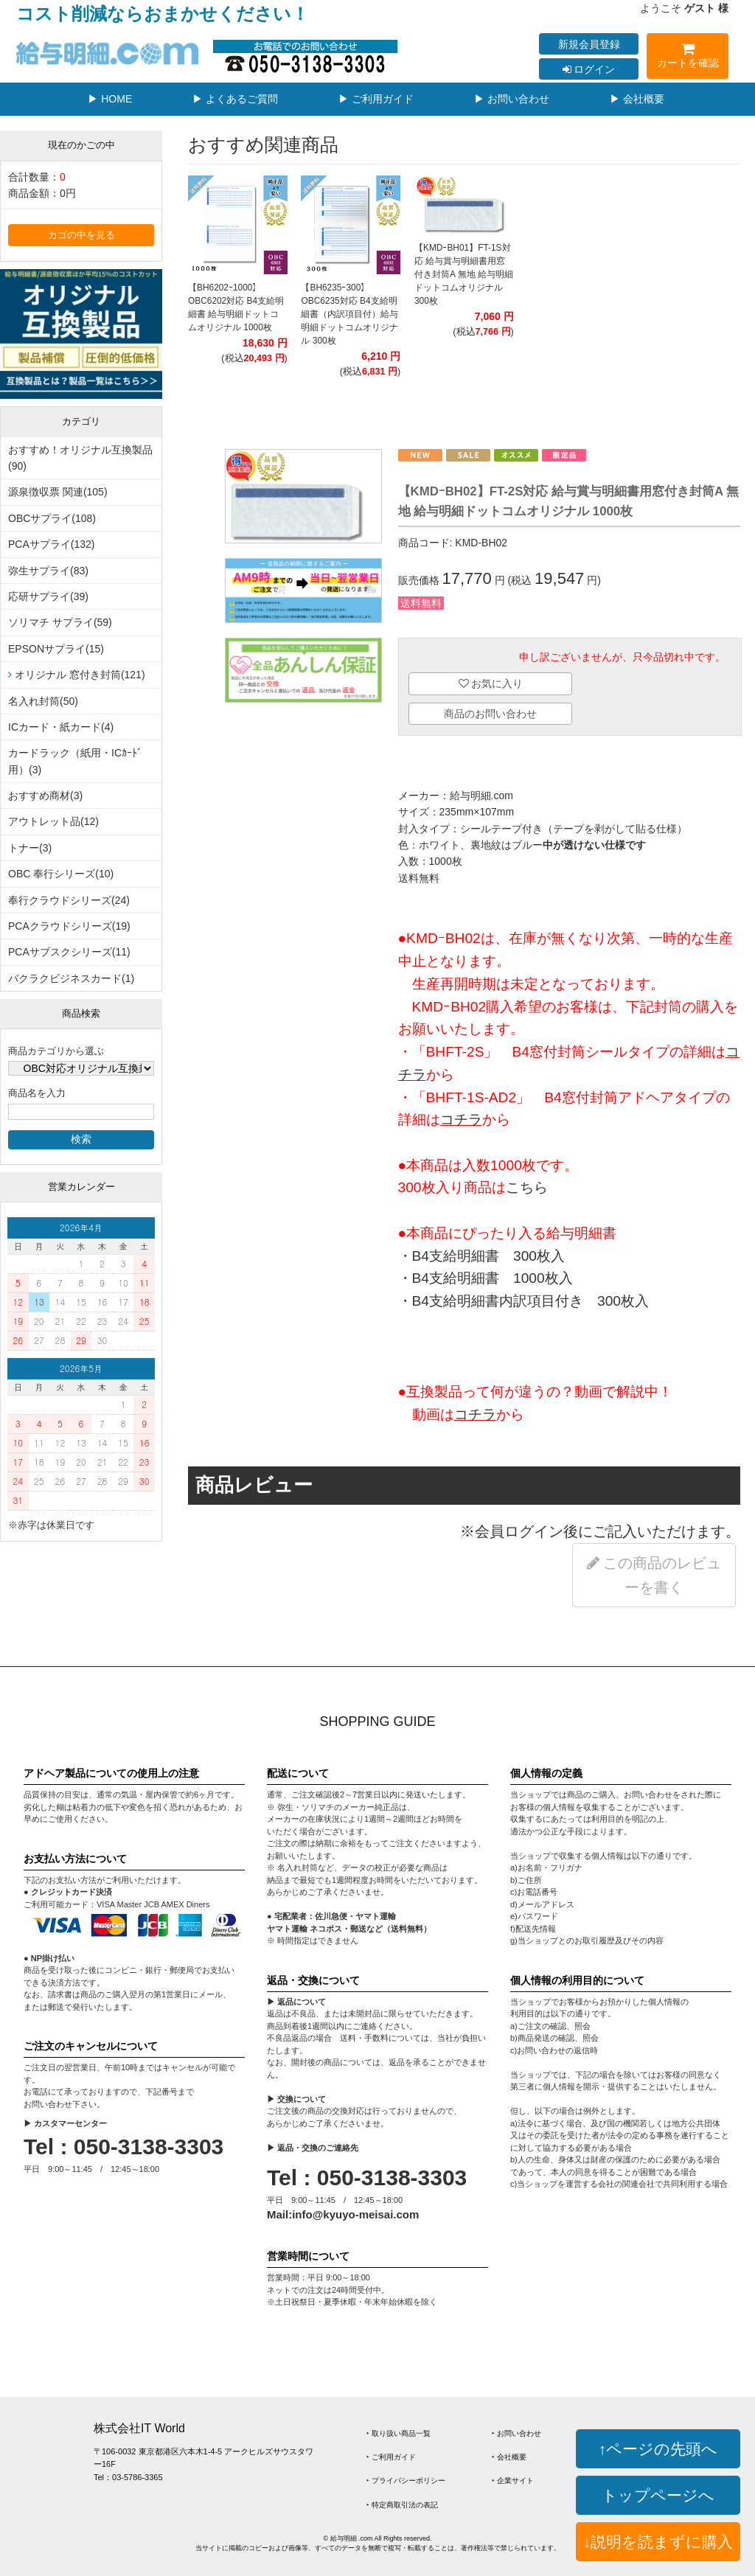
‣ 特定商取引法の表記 (402, 2505)
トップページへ (658, 2495)
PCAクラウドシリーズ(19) (69, 926)
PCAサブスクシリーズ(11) (69, 952)
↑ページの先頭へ (658, 2448)
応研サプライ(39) (48, 596)
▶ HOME (110, 99)
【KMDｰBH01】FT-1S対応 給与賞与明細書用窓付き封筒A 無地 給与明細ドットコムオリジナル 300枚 (463, 274)
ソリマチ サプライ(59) (60, 622)
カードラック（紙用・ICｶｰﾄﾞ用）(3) (75, 761)
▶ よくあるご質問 (235, 99)
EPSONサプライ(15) (56, 649)
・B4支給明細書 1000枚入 (485, 1278)
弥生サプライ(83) (48, 571)
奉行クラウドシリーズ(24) (69, 900)
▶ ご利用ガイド (376, 99)
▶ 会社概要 (637, 99)
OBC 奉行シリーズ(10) (61, 874)
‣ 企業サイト (513, 2480)
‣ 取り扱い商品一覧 (398, 2433)
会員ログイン (519, 1531)
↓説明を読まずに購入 (658, 2541)
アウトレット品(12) (53, 821)
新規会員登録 (589, 44)
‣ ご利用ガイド (391, 2457)
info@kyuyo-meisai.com (355, 2214)
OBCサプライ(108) (52, 518)
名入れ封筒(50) (43, 701)
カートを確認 (687, 58)
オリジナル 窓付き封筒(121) (80, 674)
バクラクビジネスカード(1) (71, 978)
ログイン (589, 69)
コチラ (461, 1119)
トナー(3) (30, 848)
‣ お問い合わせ (516, 2433)
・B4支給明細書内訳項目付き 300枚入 (523, 1301)
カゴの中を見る (81, 235)
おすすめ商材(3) (45, 795)
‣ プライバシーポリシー (405, 2480)
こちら (527, 1187)
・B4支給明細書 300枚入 (481, 1256)
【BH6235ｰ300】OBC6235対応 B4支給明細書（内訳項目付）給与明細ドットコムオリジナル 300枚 (349, 313)
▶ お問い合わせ (511, 99)
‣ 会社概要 (509, 2457)
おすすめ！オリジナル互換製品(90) (80, 458)
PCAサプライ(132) (51, 544)
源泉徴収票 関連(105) (58, 492)
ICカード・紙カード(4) (61, 727)
